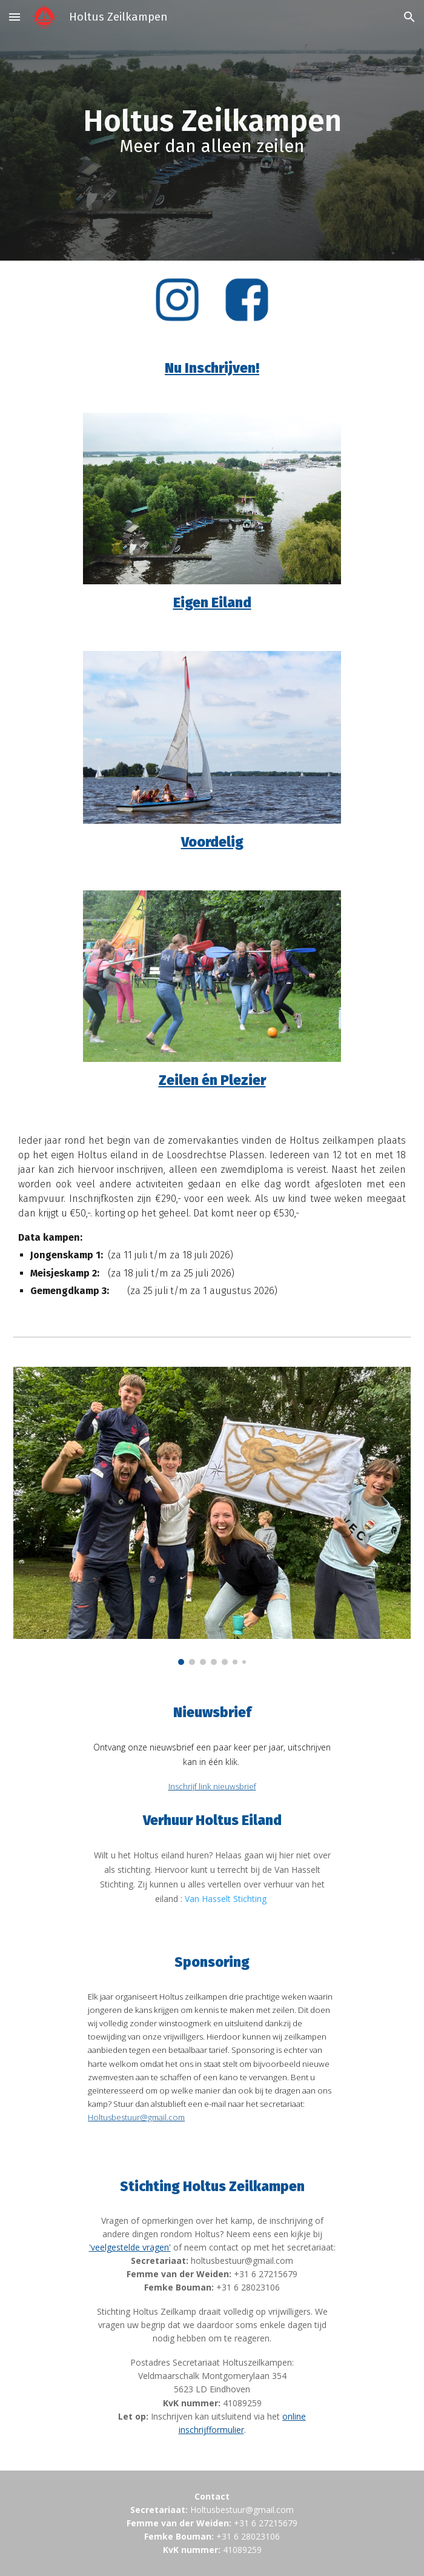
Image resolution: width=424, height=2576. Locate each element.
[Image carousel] (212, 1516)
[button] (14, 16)
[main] (212, 130)
